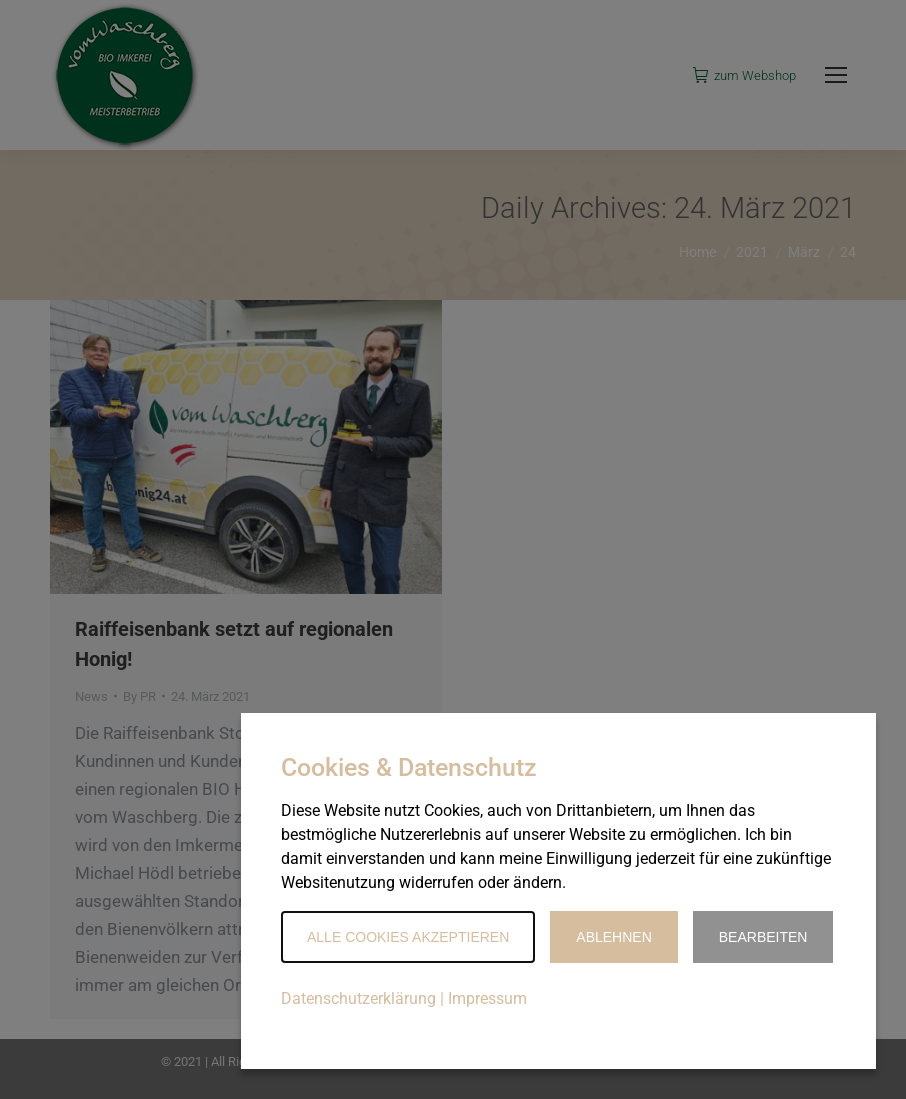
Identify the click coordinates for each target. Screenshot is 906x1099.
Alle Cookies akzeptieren (408, 937)
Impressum (487, 998)
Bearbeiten (763, 937)
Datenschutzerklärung (358, 998)
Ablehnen (613, 937)
